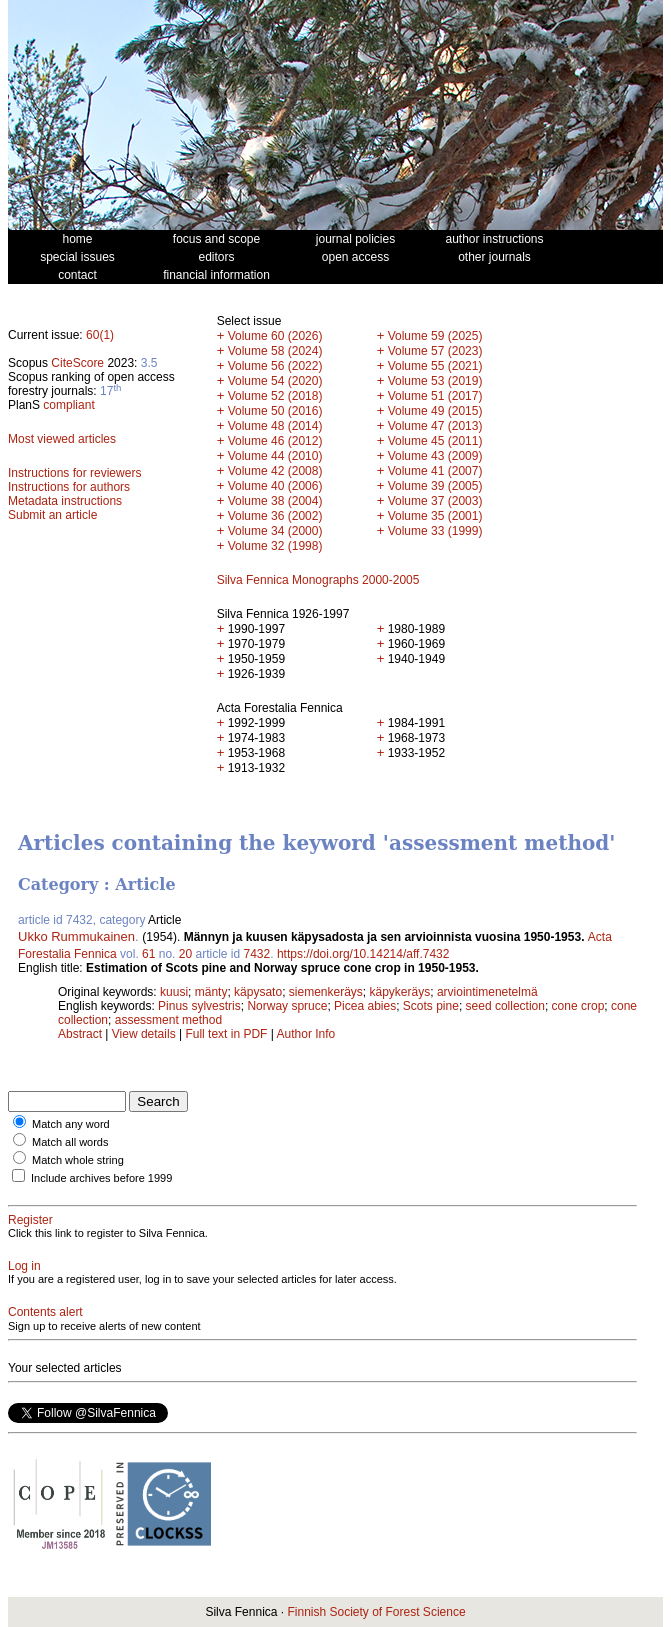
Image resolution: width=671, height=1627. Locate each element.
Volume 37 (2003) (435, 501)
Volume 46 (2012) (275, 441)
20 (185, 954)
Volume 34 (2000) (275, 531)
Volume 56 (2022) (275, 366)
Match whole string (78, 1160)
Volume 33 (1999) (435, 531)
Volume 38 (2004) (275, 501)
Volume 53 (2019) (435, 381)
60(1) (100, 335)
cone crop (578, 1006)
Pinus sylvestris (199, 1006)
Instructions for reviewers (74, 473)
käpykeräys (400, 992)
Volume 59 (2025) (435, 336)
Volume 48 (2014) (275, 426)
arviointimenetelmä (487, 992)
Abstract (80, 1034)
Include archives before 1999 (101, 1178)
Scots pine (431, 1006)
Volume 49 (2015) (435, 411)
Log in (24, 1266)
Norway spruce (287, 1006)
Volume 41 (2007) (435, 471)
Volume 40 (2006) (275, 486)
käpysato (258, 992)
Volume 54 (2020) (275, 381)
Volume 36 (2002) (275, 516)
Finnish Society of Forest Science (376, 1612)
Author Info (306, 1034)
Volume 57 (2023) (435, 351)
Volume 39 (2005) (435, 486)
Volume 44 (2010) (275, 456)
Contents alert (45, 1312)
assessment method (168, 1020)
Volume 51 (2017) (435, 396)
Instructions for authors (69, 487)
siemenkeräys (326, 992)
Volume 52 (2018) (275, 396)
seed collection (505, 1006)
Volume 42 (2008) (275, 471)
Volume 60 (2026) (275, 336)
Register (30, 1220)
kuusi (174, 992)
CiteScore (77, 363)
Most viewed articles (62, 439)
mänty (211, 992)
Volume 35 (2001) (435, 516)
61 (148, 954)
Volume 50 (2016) (275, 411)
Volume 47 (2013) (435, 426)
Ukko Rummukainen (76, 936)
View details (145, 1034)
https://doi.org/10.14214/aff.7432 (363, 954)
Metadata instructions (65, 501)
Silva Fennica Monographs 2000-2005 (318, 580)
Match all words (70, 1142)
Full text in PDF (226, 1034)
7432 (257, 954)
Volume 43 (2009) (435, 456)
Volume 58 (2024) (275, 351)
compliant (68, 405)
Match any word (71, 1124)
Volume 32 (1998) (275, 546)
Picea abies (365, 1006)
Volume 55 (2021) (435, 366)
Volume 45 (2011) (435, 441)
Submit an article (52, 515)
